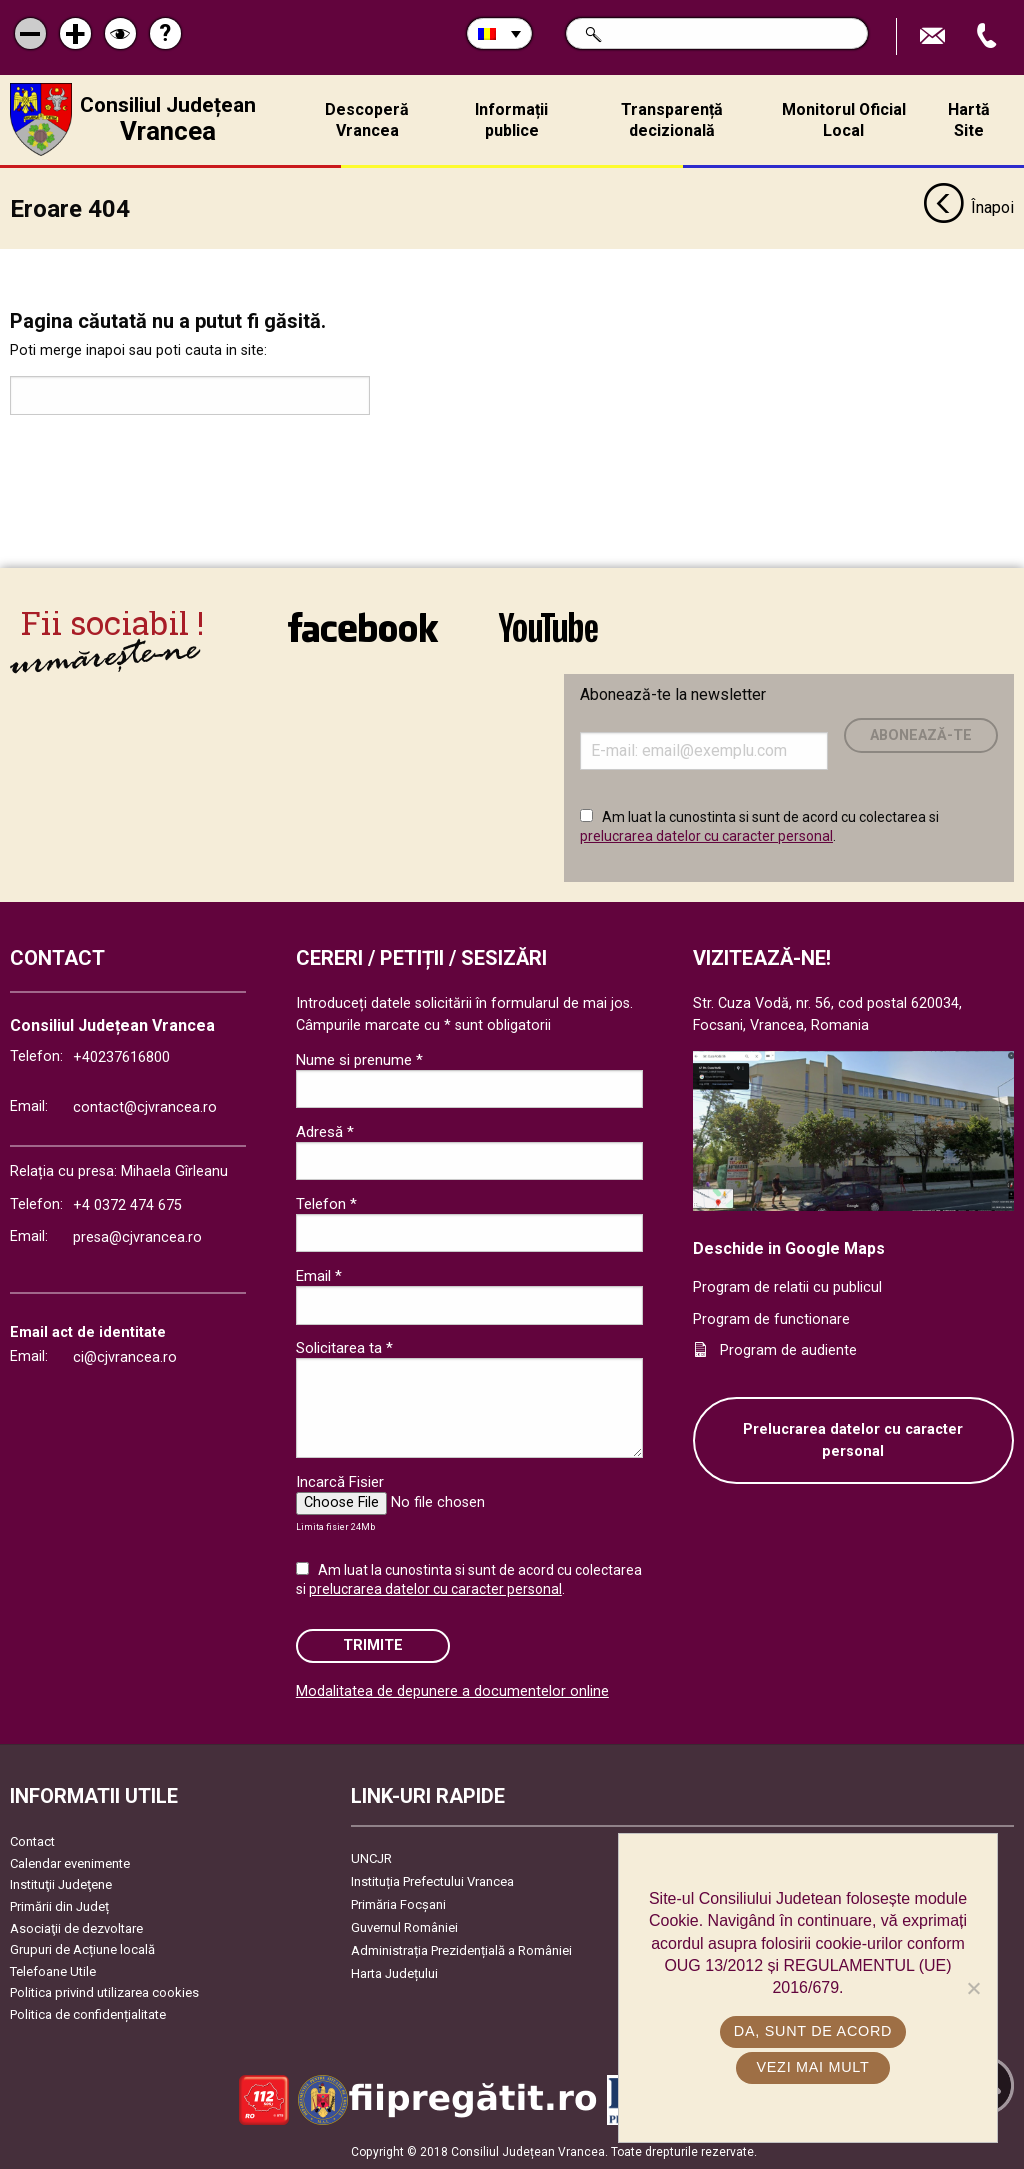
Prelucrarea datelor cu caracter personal (853, 1440)
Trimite (373, 1645)
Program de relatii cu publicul (787, 1287)
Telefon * (326, 1204)
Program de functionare (771, 1319)
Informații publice (511, 120)
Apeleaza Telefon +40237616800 (989, 36)
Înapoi (968, 208)
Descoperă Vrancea (367, 120)
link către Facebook (363, 627)
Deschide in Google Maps (789, 1248)
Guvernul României (404, 1927)
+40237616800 (121, 1057)
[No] (973, 1988)
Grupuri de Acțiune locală (82, 1949)
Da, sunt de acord (813, 2031)
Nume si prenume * (359, 1060)
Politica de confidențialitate (88, 2014)
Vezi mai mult (812, 2067)
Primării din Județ (59, 1906)
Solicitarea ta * (344, 1348)
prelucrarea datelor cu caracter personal (706, 836)
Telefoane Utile (53, 1971)
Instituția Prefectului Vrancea (432, 1881)
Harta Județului (394, 1973)
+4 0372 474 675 (127, 1205)
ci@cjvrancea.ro (125, 1357)
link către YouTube (548, 627)
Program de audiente (788, 1350)
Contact (32, 1841)
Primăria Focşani (398, 1904)
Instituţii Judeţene (61, 1884)
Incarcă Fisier (340, 1482)
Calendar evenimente (70, 1863)
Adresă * (325, 1132)
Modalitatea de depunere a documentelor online (452, 1691)
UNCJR (371, 1858)
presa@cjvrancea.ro (137, 1237)
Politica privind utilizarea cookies (104, 1992)
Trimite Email (935, 36)
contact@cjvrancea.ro (145, 1107)
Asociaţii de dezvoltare (76, 1928)
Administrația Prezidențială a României (461, 1950)
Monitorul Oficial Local (844, 120)
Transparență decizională (672, 120)
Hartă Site (969, 120)
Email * (319, 1276)
